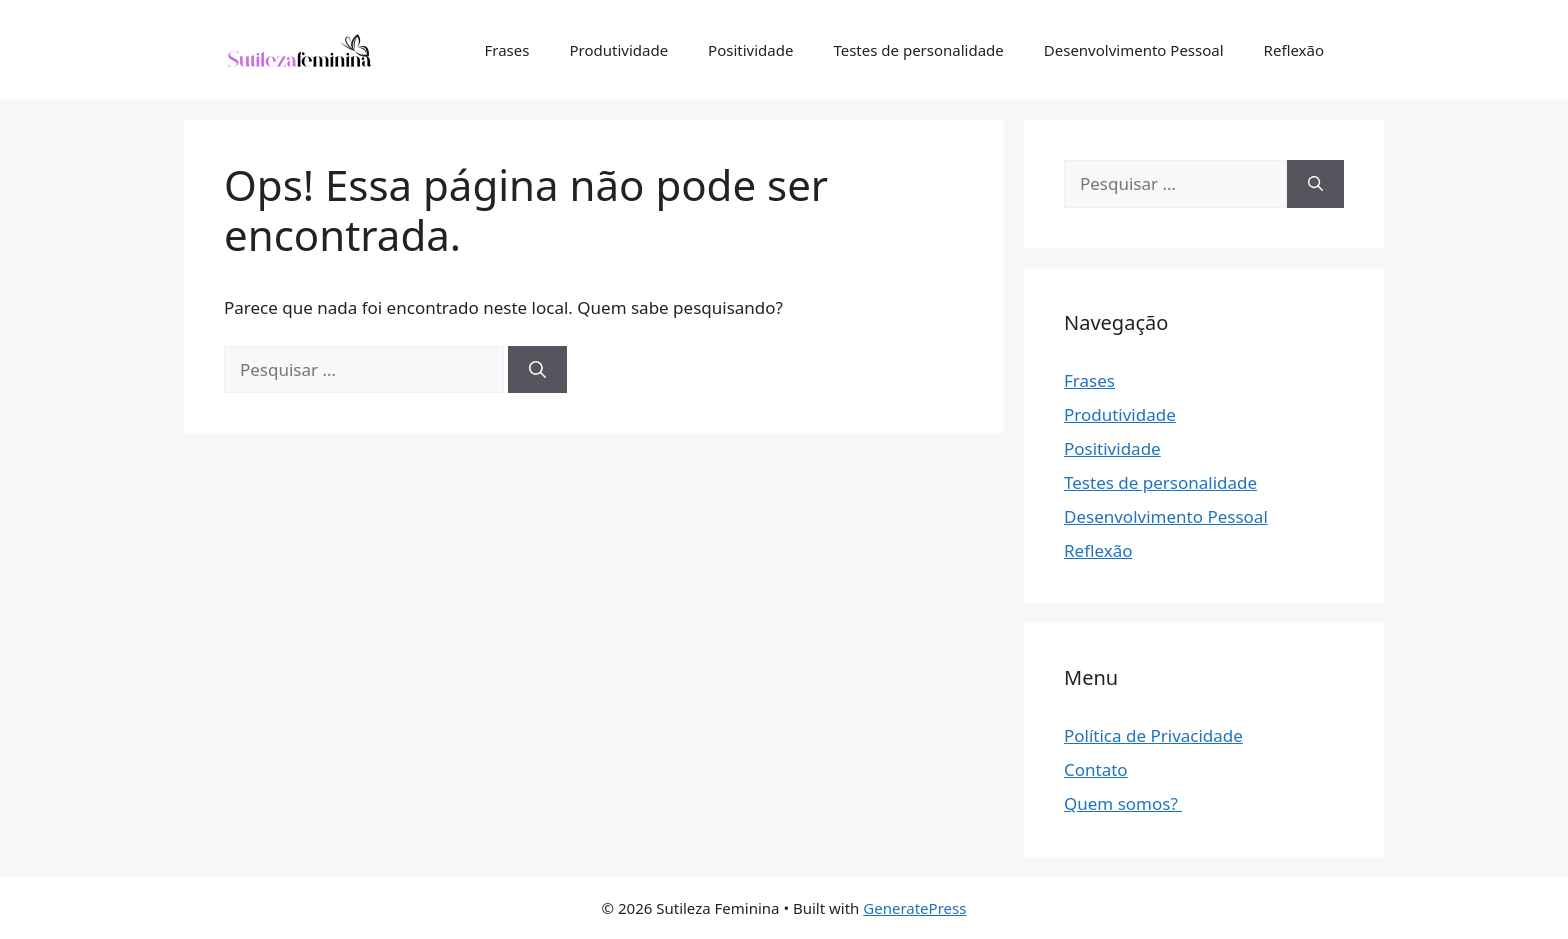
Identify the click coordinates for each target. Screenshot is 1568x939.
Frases (507, 50)
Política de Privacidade (1153, 735)
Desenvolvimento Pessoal (1134, 50)
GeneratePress (914, 908)
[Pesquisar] (537, 370)
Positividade (750, 50)
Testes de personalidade (918, 50)
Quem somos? (1123, 803)
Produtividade (618, 50)
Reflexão (1294, 50)
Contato (1096, 769)
